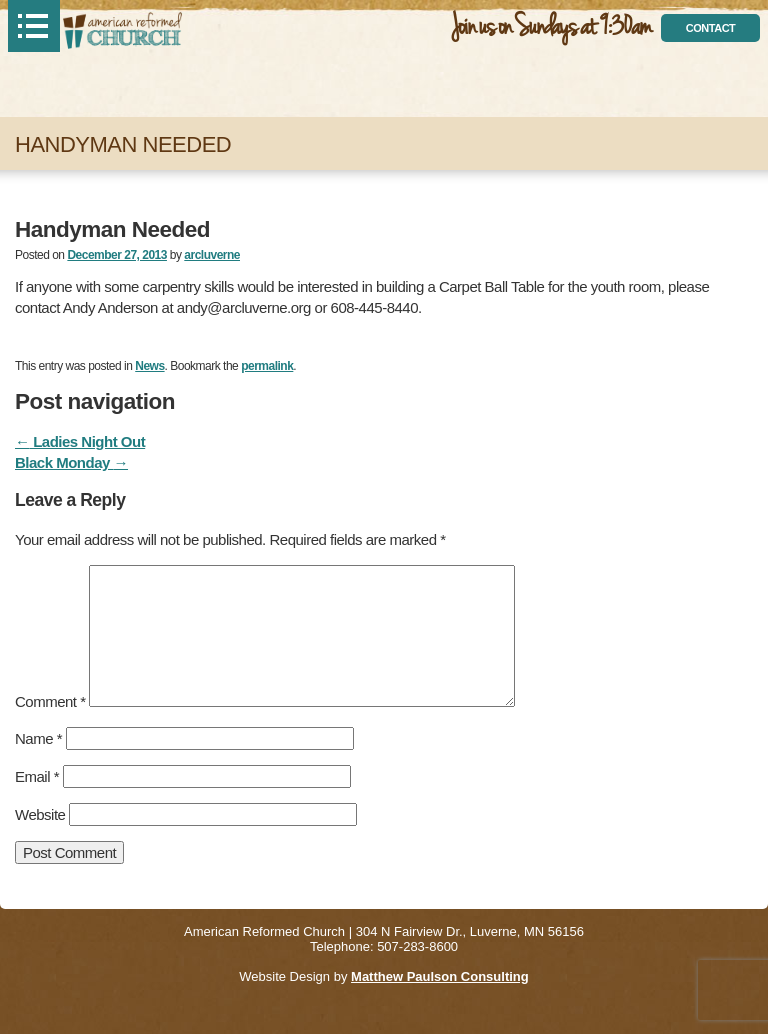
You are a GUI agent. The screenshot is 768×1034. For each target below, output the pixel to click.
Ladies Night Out (80, 441)
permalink (267, 366)
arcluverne (212, 255)
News (149, 366)
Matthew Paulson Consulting (440, 976)
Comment (50, 701)
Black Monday (71, 462)
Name (38, 738)
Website (40, 814)
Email (37, 776)
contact (710, 28)
